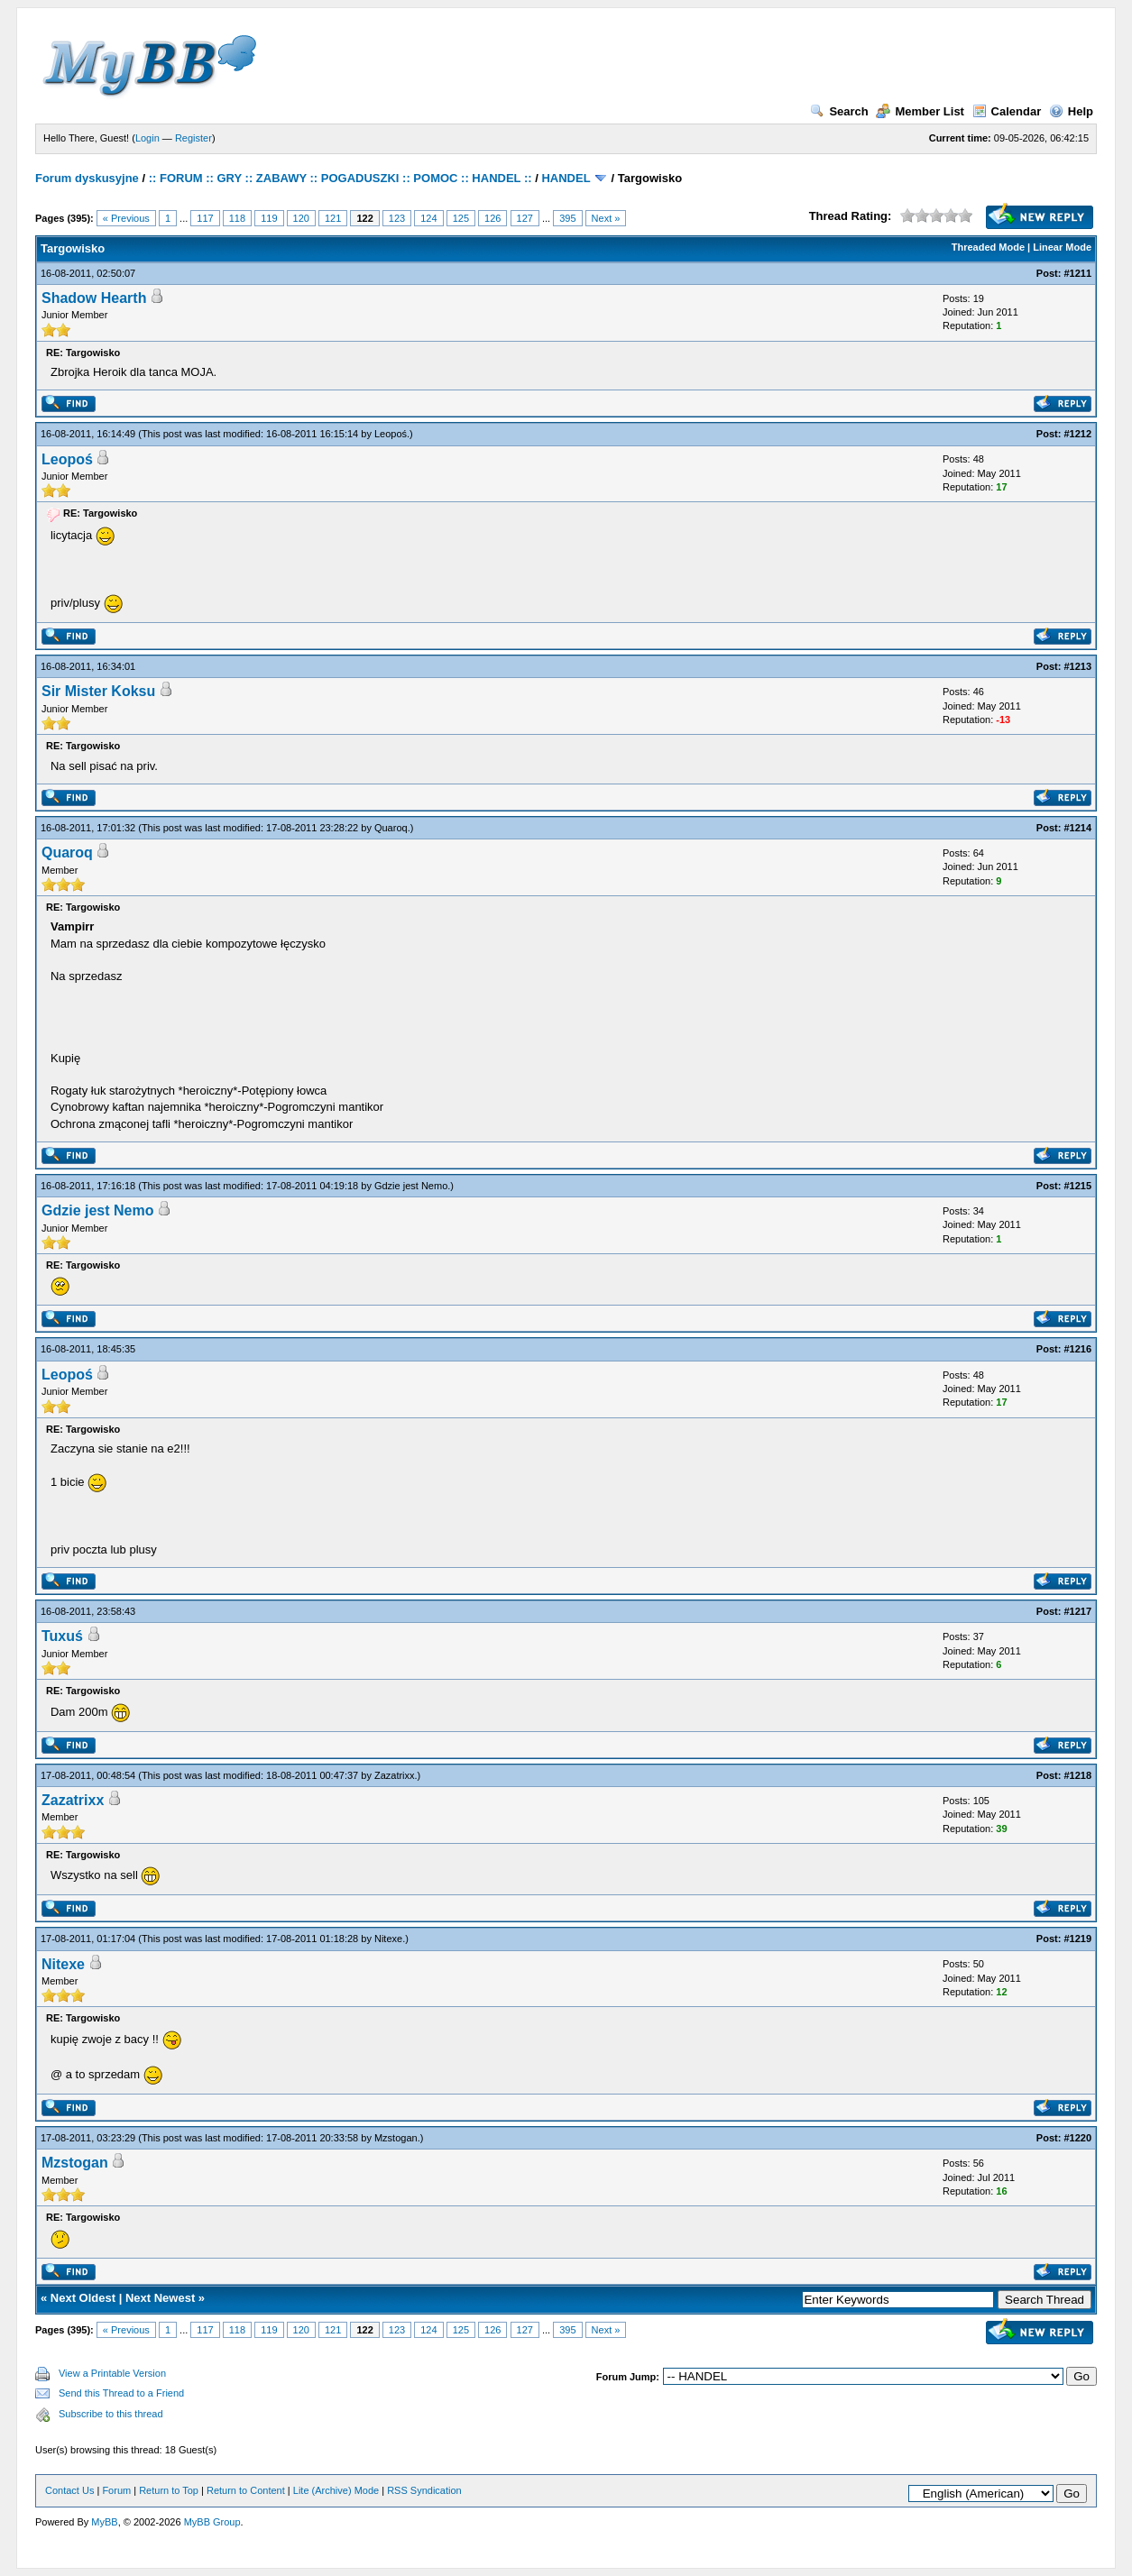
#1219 (1077, 1938)
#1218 (1077, 1775)
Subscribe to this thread (111, 2413)
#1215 (1077, 1185)
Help (1071, 111)
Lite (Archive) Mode (336, 2490)
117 (205, 218)
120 (301, 218)
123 (397, 218)
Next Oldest (83, 2298)
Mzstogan (396, 2137)
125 (461, 218)
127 (525, 218)
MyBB (104, 2521)
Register (193, 138)
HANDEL (565, 178)
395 (567, 218)
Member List (920, 111)
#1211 (1077, 273)
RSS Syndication (424, 2490)
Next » (606, 218)
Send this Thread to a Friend (121, 2393)
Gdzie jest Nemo (410, 1185)
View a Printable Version (112, 2373)
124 (428, 218)
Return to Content (246, 2490)
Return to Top (168, 2490)
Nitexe (388, 1938)
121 (333, 218)
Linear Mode (1062, 247)
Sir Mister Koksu (98, 691)
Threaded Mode (988, 247)
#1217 (1077, 1611)
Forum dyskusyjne (87, 178)
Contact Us (69, 2490)
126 (492, 218)
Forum (116, 2490)
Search (839, 111)
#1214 (1077, 827)
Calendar (1007, 111)
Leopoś (390, 433)
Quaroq (391, 827)
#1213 (1077, 666)
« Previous (126, 218)
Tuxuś (62, 1636)
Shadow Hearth (93, 298)
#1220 (1077, 2137)
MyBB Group (212, 2521)
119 (269, 218)
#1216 (1077, 1348)
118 (237, 218)
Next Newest (160, 2298)
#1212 (1077, 433)
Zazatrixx (394, 1775)
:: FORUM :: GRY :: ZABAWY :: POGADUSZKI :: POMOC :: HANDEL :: (340, 178)
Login (147, 138)
